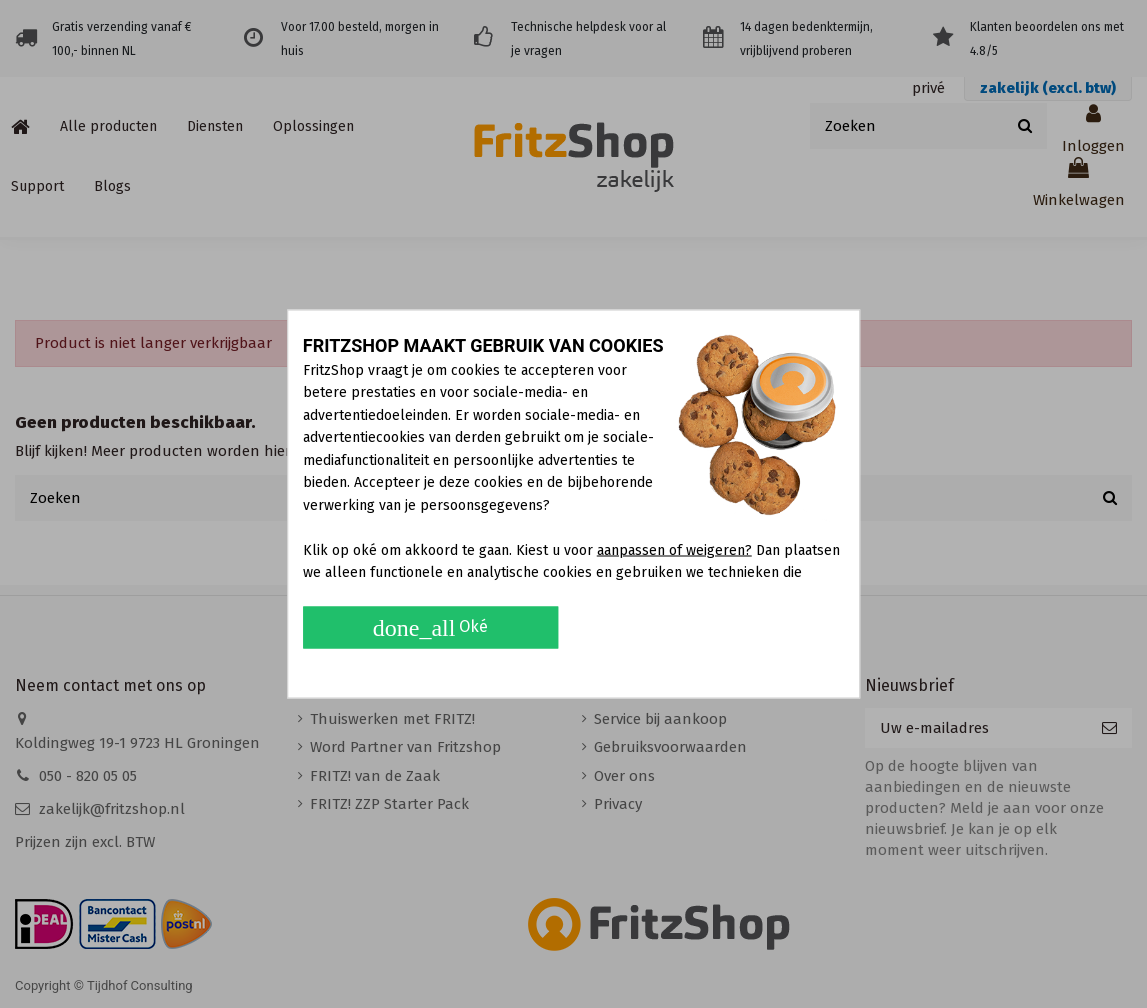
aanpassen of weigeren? (674, 549)
